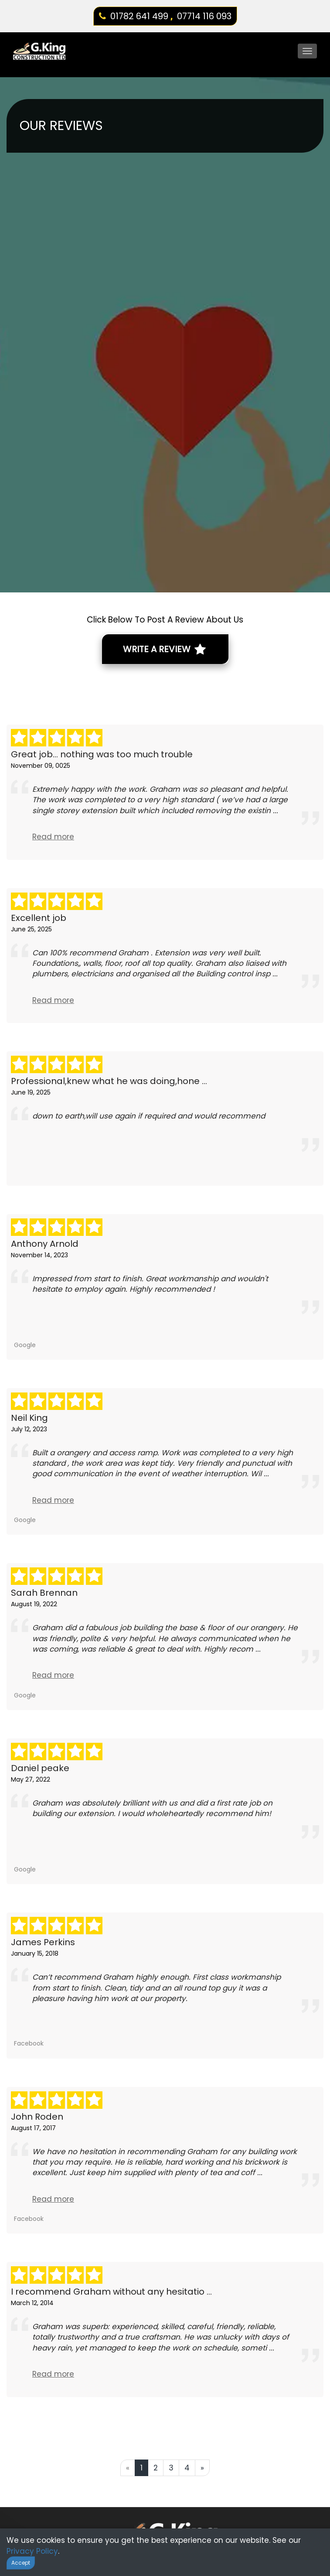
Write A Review (164, 649)
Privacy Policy (32, 2551)
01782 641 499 (139, 16)
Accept (20, 2562)
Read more (53, 836)
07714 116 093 (204, 16)
